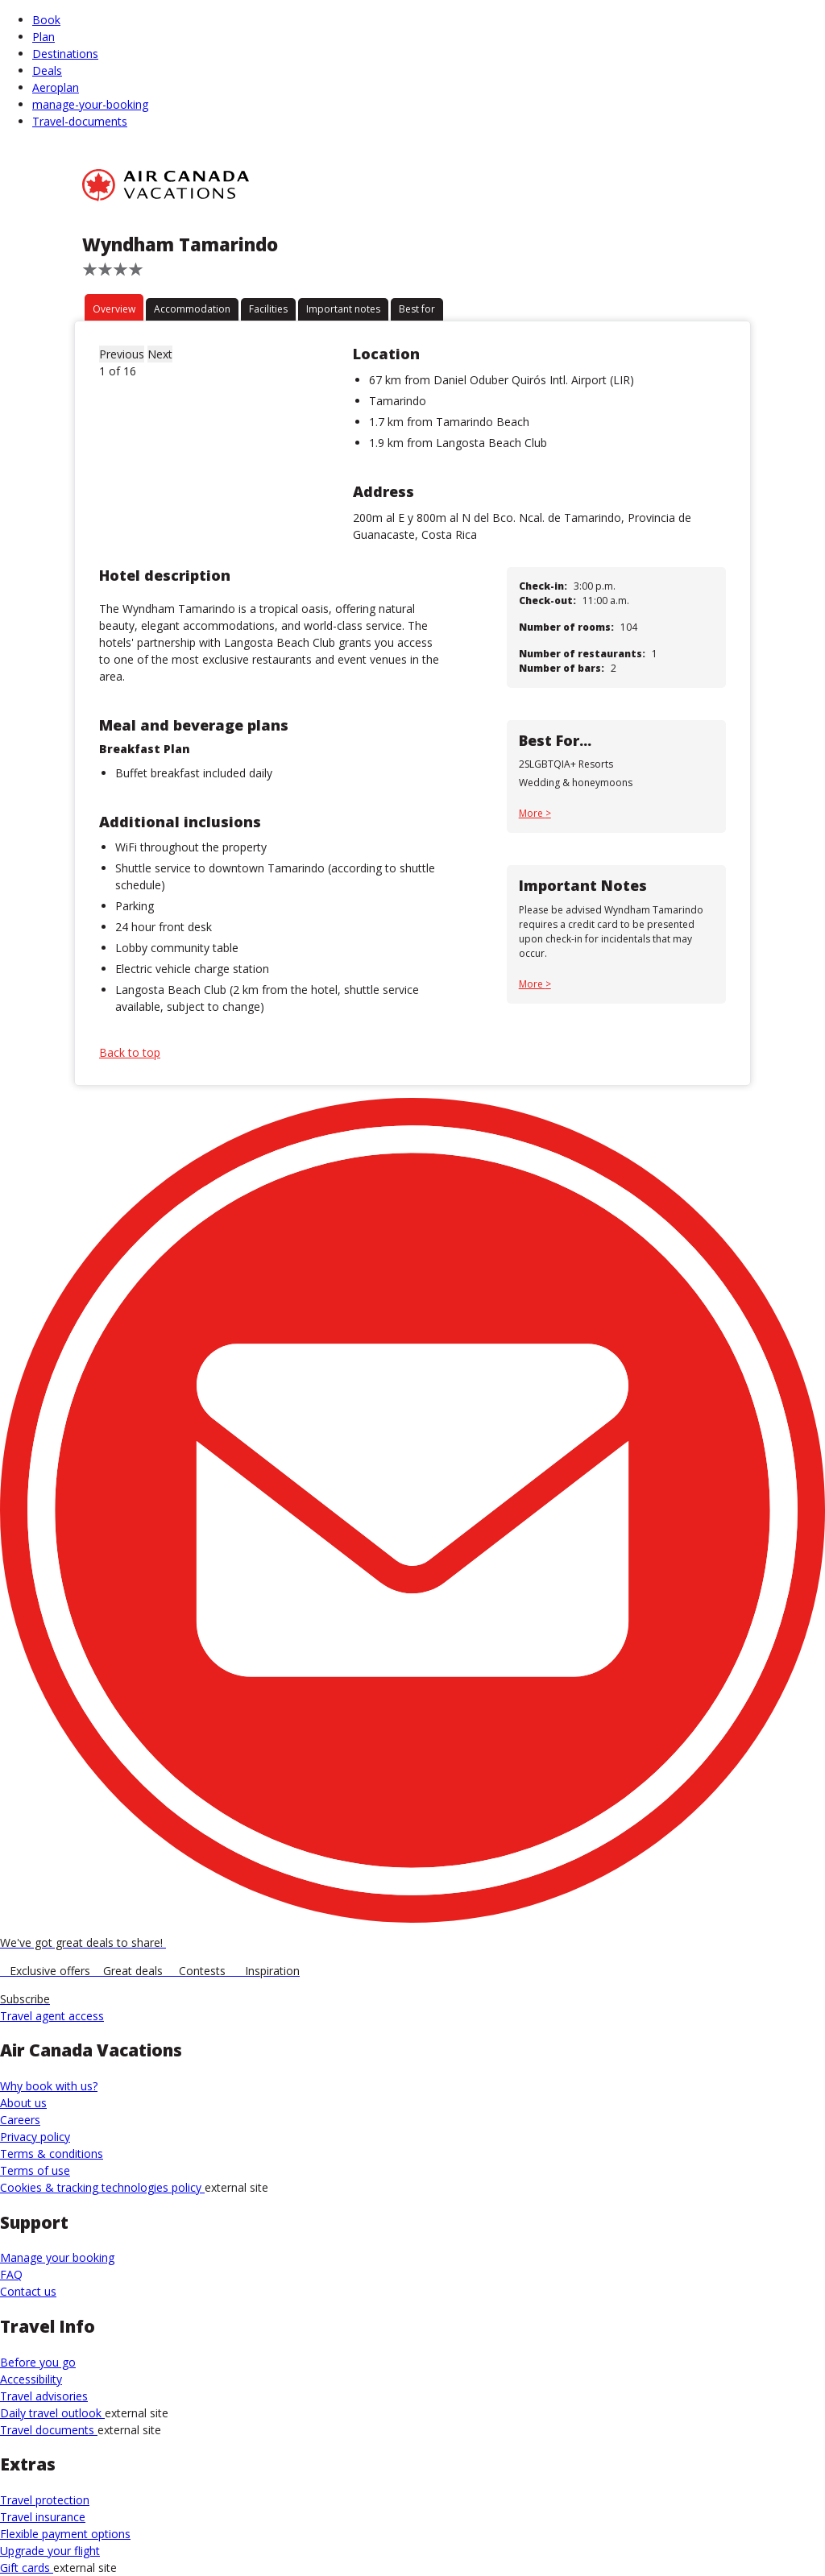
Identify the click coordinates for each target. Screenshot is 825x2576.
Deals (47, 70)
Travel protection (44, 2500)
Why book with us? (48, 2086)
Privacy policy (35, 2136)
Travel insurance (42, 2516)
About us (23, 2102)
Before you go (38, 2362)
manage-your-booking (90, 104)
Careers (20, 2119)
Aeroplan (55, 87)
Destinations (65, 53)
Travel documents (48, 2429)
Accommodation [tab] (192, 309)
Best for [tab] (417, 309)
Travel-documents (79, 121)
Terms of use (35, 2170)
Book (46, 19)
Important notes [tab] (343, 309)
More (532, 813)
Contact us (28, 2291)
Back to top (129, 1052)
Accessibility (31, 2379)
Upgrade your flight (50, 2550)
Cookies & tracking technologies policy (102, 2187)
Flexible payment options (65, 2533)
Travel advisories (44, 2396)
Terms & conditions (51, 2153)
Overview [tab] (114, 309)
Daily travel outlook (52, 2413)
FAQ (11, 2274)
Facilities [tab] (268, 309)
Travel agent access (52, 2015)
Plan (43, 36)
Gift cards (26, 2567)
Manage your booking (57, 2257)
